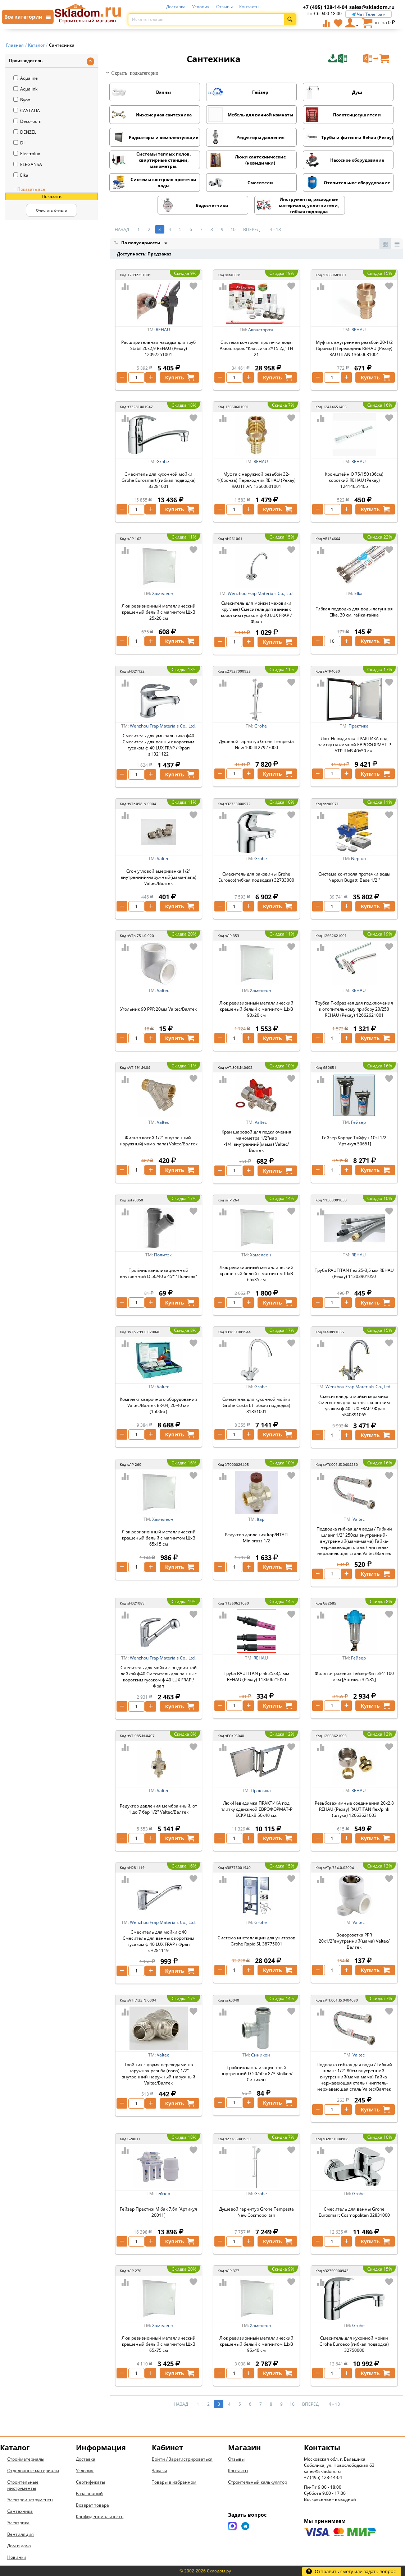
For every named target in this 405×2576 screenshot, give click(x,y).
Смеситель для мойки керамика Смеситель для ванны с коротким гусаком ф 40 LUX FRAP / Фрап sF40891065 (354, 1405)
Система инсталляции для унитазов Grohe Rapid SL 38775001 (256, 1941)
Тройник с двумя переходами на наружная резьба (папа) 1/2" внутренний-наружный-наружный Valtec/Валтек (158, 2074)
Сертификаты (90, 2482)
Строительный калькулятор (257, 2482)
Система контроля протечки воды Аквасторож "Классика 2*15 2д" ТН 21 (256, 348)
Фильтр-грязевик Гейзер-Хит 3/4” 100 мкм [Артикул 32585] (354, 1676)
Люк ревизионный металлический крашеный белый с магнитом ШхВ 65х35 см (256, 1273)
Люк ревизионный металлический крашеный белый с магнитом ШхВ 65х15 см (159, 1538)
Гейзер (358, 1122)
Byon (21, 100)
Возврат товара (92, 2505)
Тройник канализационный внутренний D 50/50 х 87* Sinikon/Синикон (256, 2073)
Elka (20, 175)
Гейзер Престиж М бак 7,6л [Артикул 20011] (158, 2212)
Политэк (163, 1255)
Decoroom (27, 121)
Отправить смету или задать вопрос (351, 2571)
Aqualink (25, 89)
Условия (201, 7)
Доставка (176, 7)
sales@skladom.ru (372, 7)
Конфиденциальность (99, 2516)
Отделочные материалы (33, 2470)
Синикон (260, 2055)
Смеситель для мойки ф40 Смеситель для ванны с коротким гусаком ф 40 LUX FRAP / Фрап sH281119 (158, 1941)
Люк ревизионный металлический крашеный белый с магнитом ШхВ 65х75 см (159, 2344)
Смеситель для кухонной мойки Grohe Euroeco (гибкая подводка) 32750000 (354, 2344)
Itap (260, 1519)
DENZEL (24, 132)
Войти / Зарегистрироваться (182, 2459)
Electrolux (26, 154)
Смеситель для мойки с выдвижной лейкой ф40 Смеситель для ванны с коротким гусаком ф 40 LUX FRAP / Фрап (158, 1677)
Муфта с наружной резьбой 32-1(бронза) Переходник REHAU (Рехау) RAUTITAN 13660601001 (256, 480)
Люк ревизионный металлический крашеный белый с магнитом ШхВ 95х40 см (256, 2344)
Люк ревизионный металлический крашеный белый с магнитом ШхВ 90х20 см (256, 1009)
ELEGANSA (27, 164)
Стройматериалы (25, 2459)
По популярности (137, 243)
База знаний (89, 2493)
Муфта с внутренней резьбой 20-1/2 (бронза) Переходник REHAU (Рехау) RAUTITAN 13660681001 (354, 348)
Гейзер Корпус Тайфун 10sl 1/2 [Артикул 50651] (354, 1141)
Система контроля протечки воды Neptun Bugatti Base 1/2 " (354, 877)
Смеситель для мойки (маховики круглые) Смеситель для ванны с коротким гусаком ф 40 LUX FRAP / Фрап (256, 612)
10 (233, 229)
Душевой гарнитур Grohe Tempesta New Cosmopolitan (256, 2212)
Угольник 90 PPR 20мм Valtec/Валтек (158, 1009)
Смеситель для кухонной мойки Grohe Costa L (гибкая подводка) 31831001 (256, 1405)
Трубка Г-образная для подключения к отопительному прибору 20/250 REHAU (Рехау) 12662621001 (354, 1009)
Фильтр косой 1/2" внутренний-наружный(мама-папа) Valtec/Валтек (158, 1141)
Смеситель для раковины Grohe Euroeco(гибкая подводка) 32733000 (256, 877)
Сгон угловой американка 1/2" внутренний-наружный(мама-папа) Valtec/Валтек (158, 877)
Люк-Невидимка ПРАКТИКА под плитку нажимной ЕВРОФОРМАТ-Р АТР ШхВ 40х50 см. (354, 744)
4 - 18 (275, 229)
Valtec (163, 858)
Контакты (249, 7)
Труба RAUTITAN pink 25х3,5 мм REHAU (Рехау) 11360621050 (256, 1676)
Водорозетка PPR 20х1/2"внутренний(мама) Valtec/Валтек (354, 1941)
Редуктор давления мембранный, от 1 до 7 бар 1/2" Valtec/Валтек (158, 1809)
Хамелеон (162, 593)
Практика (359, 726)
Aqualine (25, 78)
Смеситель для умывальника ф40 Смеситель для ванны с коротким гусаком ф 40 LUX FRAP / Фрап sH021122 (158, 745)
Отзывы (224, 7)
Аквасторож (260, 330)
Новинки (16, 2557)
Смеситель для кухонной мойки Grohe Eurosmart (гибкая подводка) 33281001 (159, 480)
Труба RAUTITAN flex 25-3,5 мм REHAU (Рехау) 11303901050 (354, 1273)
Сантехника (20, 2511)
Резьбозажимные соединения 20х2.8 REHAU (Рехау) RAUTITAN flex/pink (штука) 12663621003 (354, 1809)
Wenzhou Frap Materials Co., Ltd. (260, 593)
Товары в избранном (174, 2482)
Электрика (18, 2523)
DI (18, 143)
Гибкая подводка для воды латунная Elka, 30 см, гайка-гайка (354, 612)
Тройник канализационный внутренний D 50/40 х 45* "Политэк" (158, 1273)
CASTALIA (26, 110)
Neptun (358, 858)
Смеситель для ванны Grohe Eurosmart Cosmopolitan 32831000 (354, 2212)
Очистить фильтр (51, 210)
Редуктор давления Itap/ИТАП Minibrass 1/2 (256, 1538)
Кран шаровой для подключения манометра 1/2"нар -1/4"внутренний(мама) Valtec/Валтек (256, 1141)
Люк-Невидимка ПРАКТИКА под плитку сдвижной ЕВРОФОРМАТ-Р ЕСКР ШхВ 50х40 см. (256, 1809)
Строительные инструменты (22, 2485)
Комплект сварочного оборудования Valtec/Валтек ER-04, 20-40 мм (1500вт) (158, 1405)
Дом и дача (19, 2546)
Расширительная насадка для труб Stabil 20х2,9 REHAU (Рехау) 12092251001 (158, 348)
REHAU (163, 330)
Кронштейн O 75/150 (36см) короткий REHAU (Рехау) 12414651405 (354, 480)
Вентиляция (20, 2534)
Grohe (162, 461)
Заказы (159, 2470)
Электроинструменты (30, 2500)
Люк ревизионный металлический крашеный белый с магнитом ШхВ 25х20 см (159, 612)
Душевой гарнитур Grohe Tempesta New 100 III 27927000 (256, 744)
